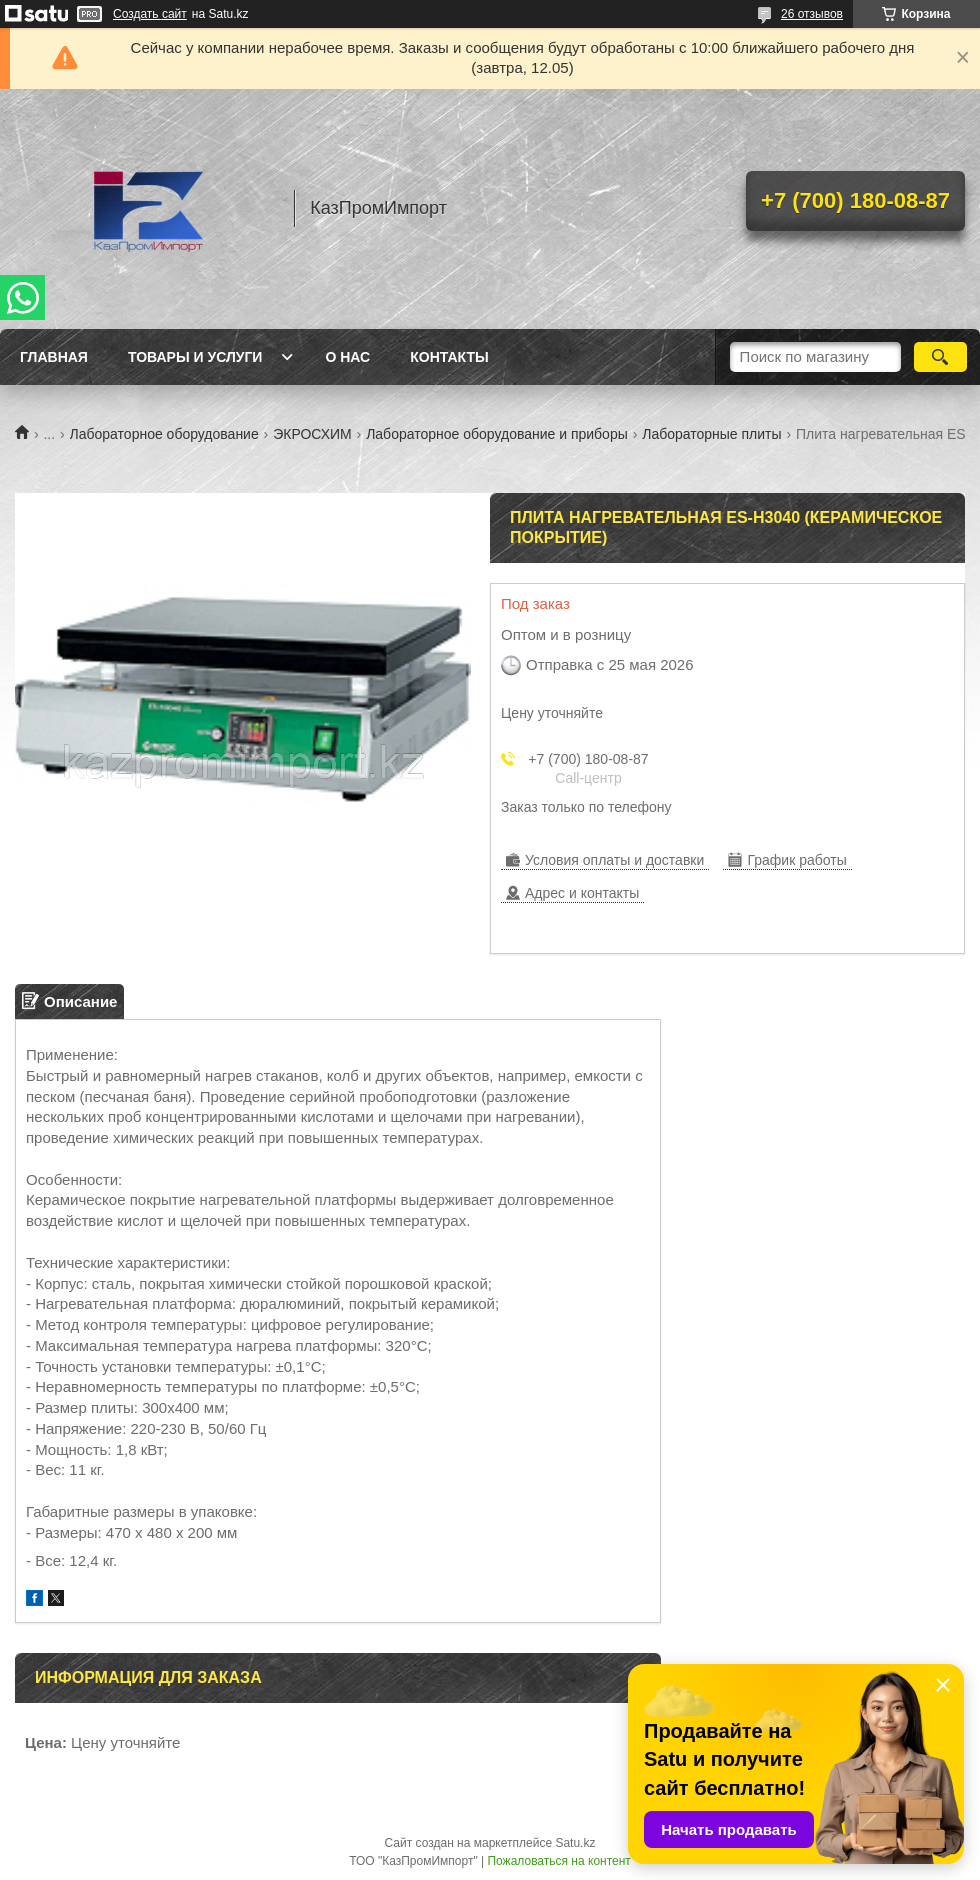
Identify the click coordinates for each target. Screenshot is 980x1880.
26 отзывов (812, 14)
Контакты (449, 357)
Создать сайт (150, 14)
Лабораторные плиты (711, 434)
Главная (54, 357)
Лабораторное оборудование (164, 434)
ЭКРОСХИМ (312, 434)
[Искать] (940, 357)
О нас (347, 357)
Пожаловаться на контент (558, 1861)
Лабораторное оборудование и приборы (497, 434)
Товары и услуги (195, 357)
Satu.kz (575, 1843)
